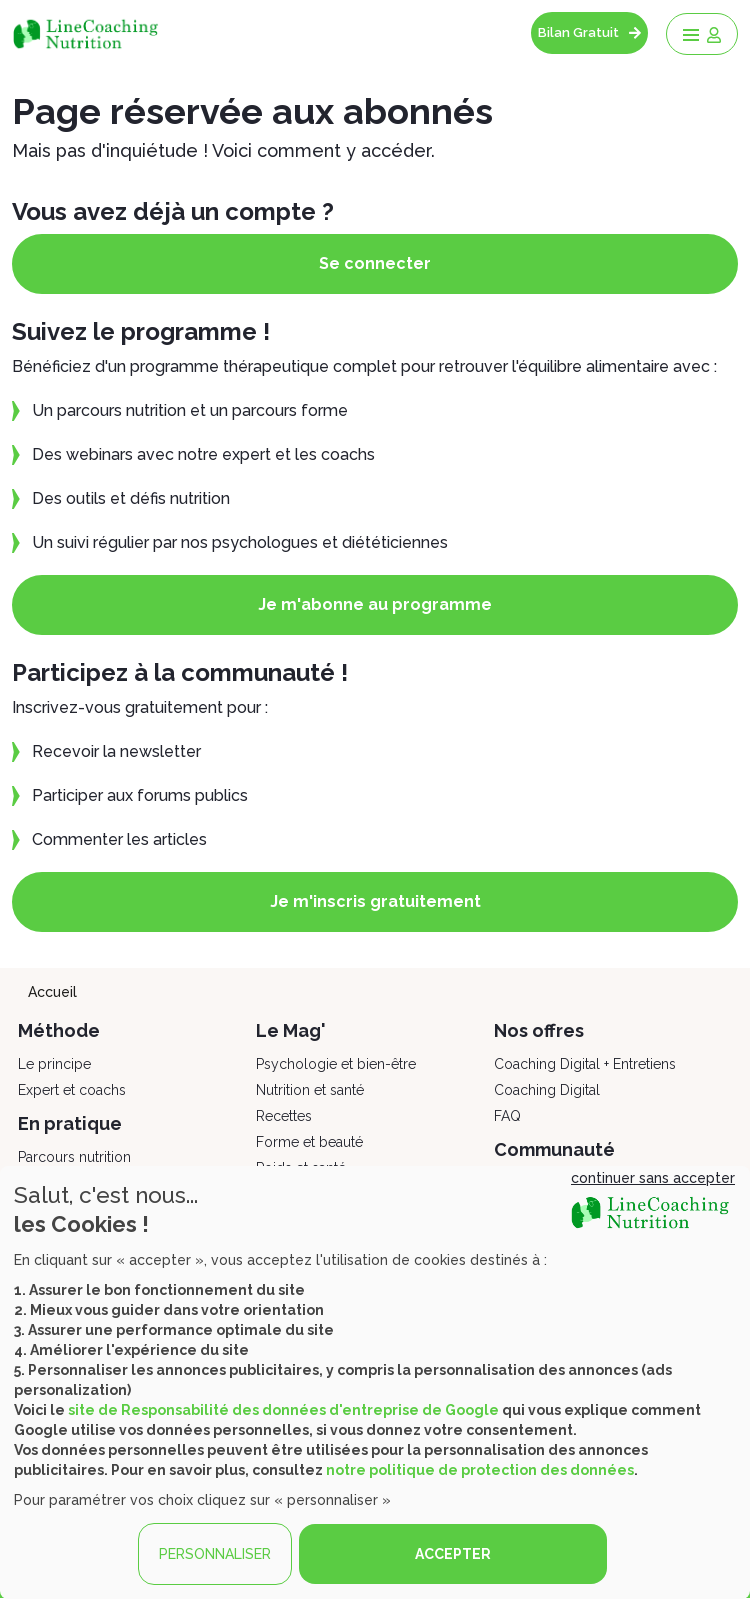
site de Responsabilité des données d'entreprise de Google (283, 1410)
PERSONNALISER (215, 1554)
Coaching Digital (547, 1090)
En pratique (70, 1123)
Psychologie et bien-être (336, 1064)
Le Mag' (291, 1030)
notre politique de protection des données (480, 1470)
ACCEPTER (453, 1554)
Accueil (52, 992)
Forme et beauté (309, 1142)
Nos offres (539, 1030)
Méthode (59, 1030)
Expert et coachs (72, 1090)
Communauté (554, 1149)
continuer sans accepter (653, 1178)
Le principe (54, 1064)
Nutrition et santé (310, 1090)
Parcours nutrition (74, 1157)
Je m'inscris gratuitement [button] (375, 901)
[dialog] (375, 1382)
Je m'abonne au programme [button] (375, 604)
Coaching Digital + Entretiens (585, 1064)
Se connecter (375, 263)
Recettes (284, 1116)
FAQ (507, 1116)
